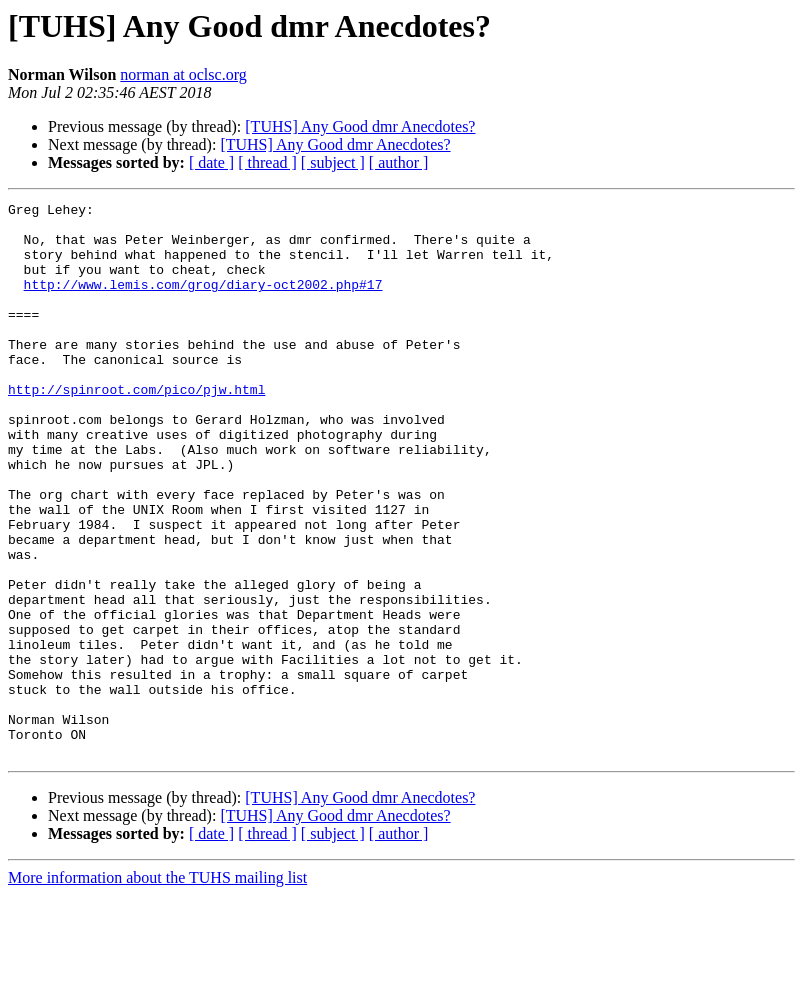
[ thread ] (267, 162)
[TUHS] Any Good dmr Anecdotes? (360, 126)
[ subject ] (333, 162)
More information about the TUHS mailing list (157, 988)
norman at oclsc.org (183, 74)
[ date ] (211, 162)
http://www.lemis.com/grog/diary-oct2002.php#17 (203, 302)
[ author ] (399, 162)
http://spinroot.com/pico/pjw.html (136, 428)
